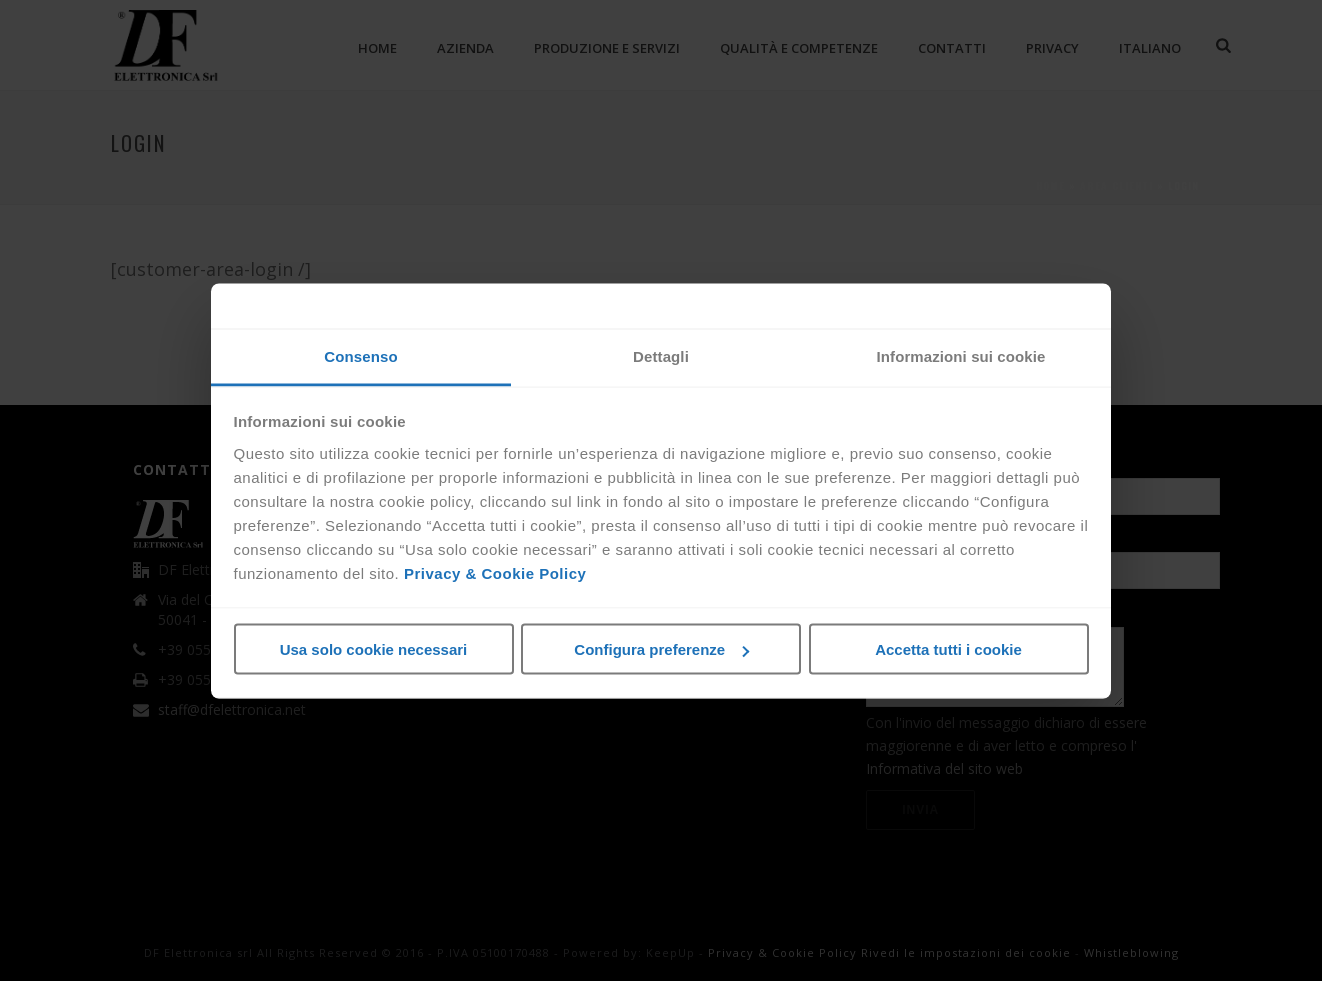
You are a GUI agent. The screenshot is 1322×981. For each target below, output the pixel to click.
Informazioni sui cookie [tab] (961, 355)
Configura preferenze (661, 649)
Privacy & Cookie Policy (495, 572)
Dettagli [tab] (661, 355)
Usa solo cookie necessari (374, 649)
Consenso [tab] (360, 355)
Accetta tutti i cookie (948, 649)
